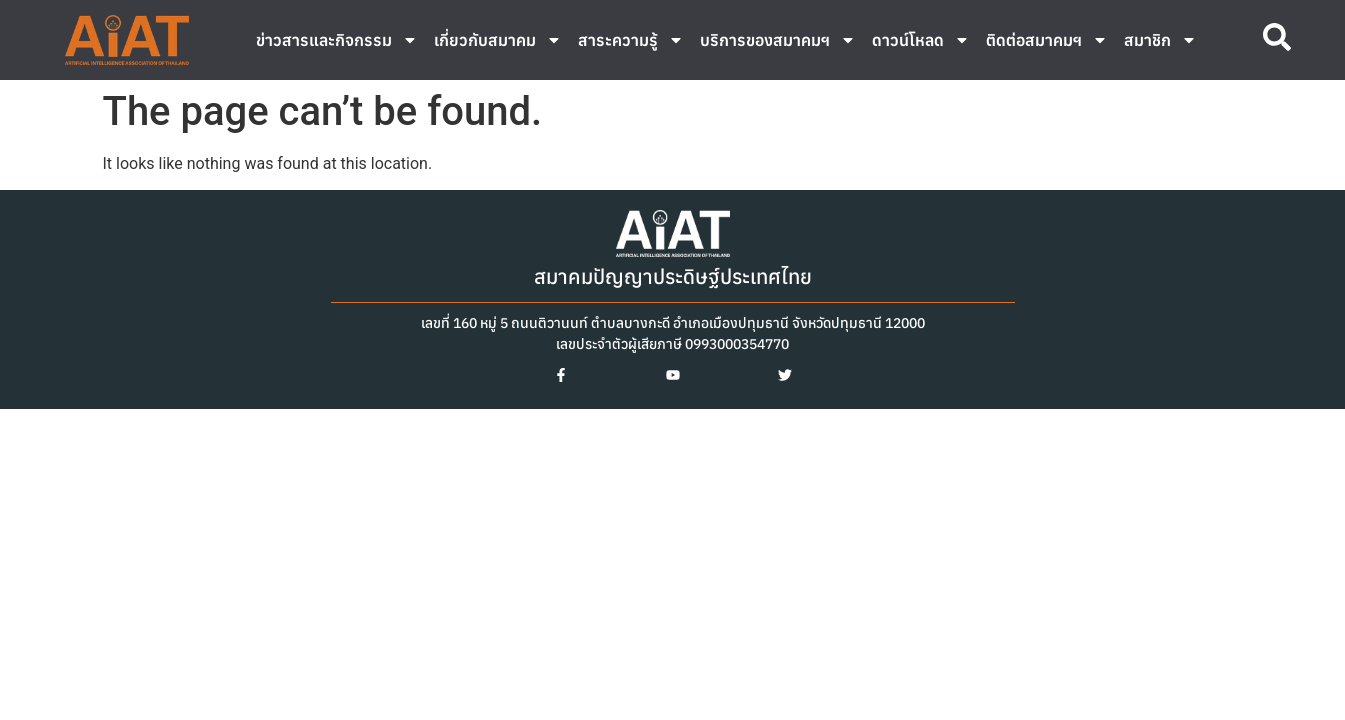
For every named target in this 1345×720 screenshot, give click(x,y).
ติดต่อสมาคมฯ (1047, 40)
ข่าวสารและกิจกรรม (337, 40)
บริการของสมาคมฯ (778, 40)
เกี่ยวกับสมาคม (498, 40)
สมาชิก (1160, 40)
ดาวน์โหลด (921, 40)
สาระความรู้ (631, 40)
